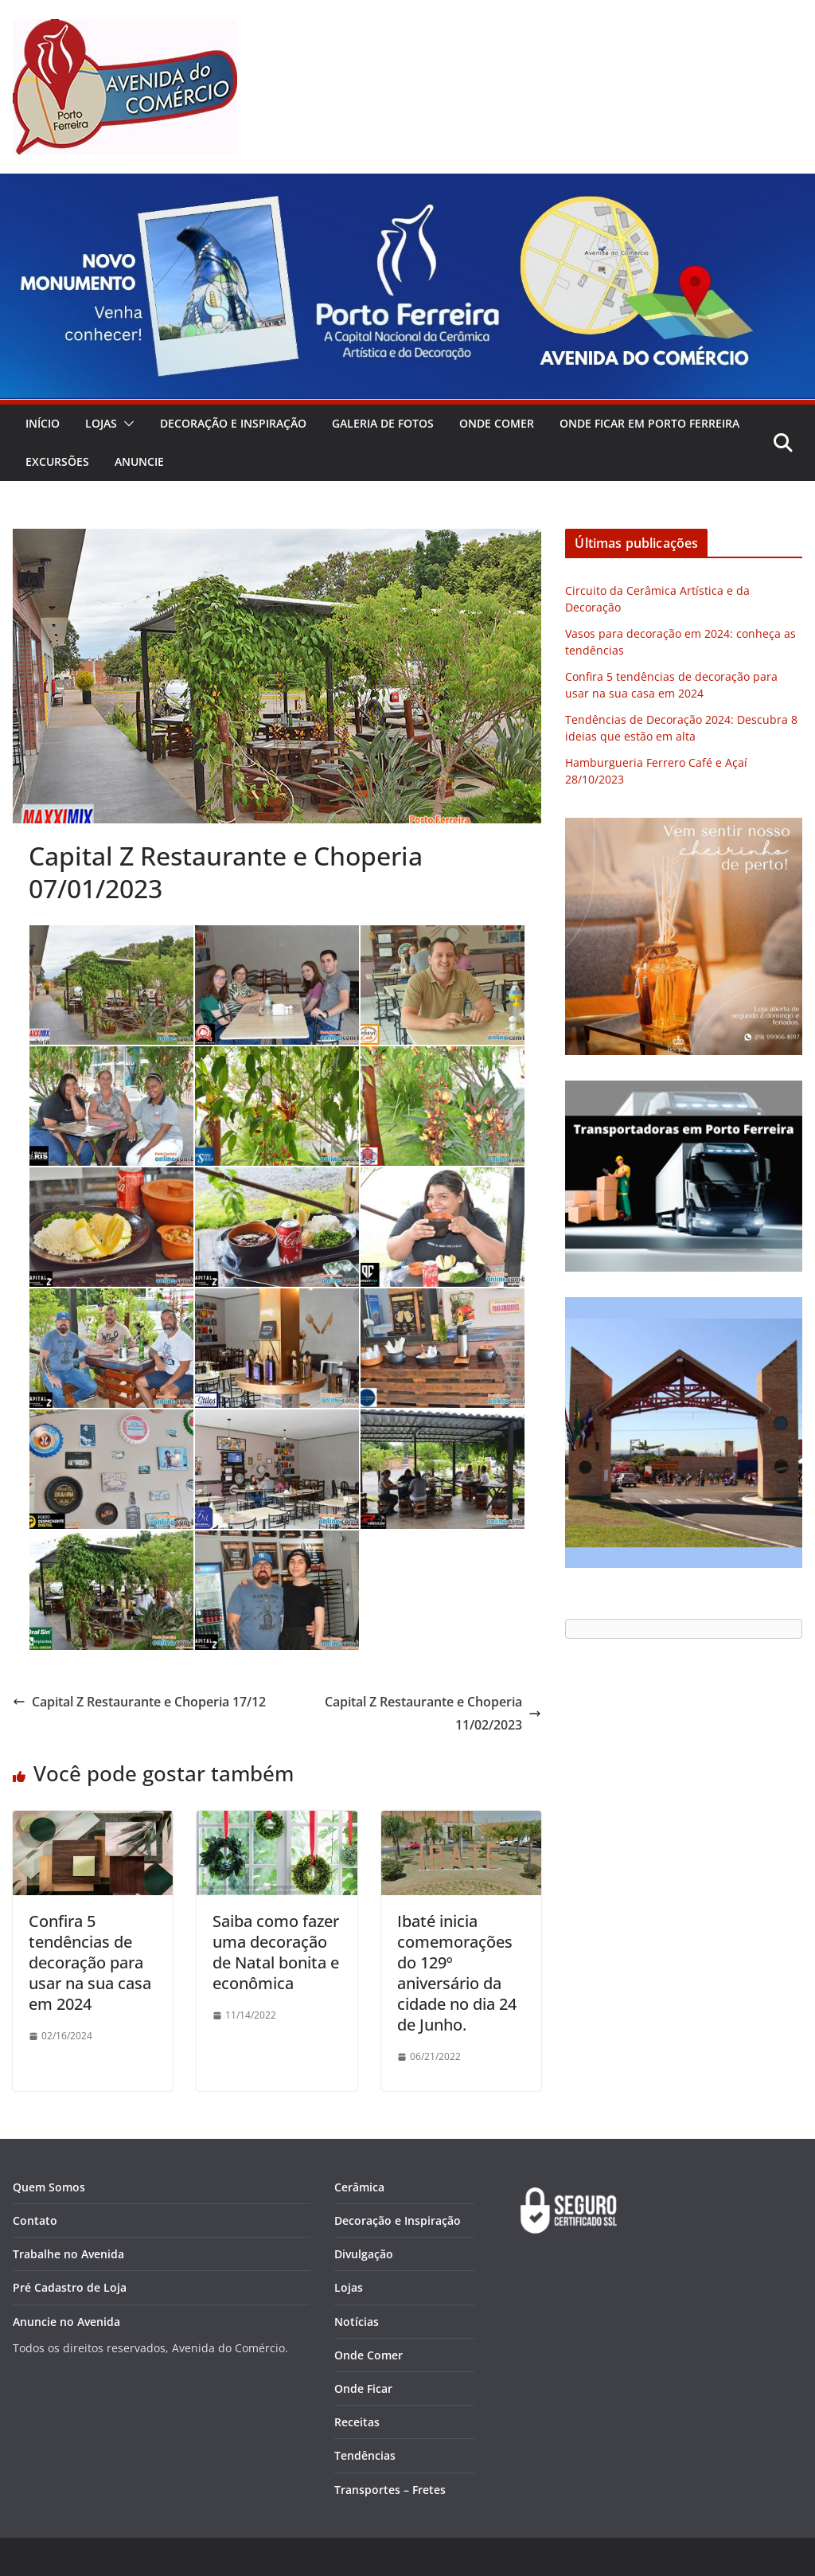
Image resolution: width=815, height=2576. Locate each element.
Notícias (356, 2321)
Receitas (357, 2421)
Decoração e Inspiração (233, 423)
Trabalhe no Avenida (68, 2253)
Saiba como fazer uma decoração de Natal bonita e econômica (276, 1952)
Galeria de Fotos (383, 423)
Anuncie (139, 461)
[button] (126, 423)
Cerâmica (359, 2187)
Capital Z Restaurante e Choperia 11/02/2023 (433, 1713)
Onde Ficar (363, 2388)
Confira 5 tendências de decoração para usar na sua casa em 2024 (90, 1962)
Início (42, 423)
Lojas (101, 423)
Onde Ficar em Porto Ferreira (649, 423)
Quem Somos (49, 2187)
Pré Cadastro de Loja (70, 2287)
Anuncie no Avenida (66, 2321)
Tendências (365, 2455)
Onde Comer (496, 423)
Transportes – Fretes (390, 2489)
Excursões (57, 461)
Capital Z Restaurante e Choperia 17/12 (139, 1701)
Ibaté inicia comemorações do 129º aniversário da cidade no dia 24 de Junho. (457, 1972)
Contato (35, 2220)
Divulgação (363, 2253)
